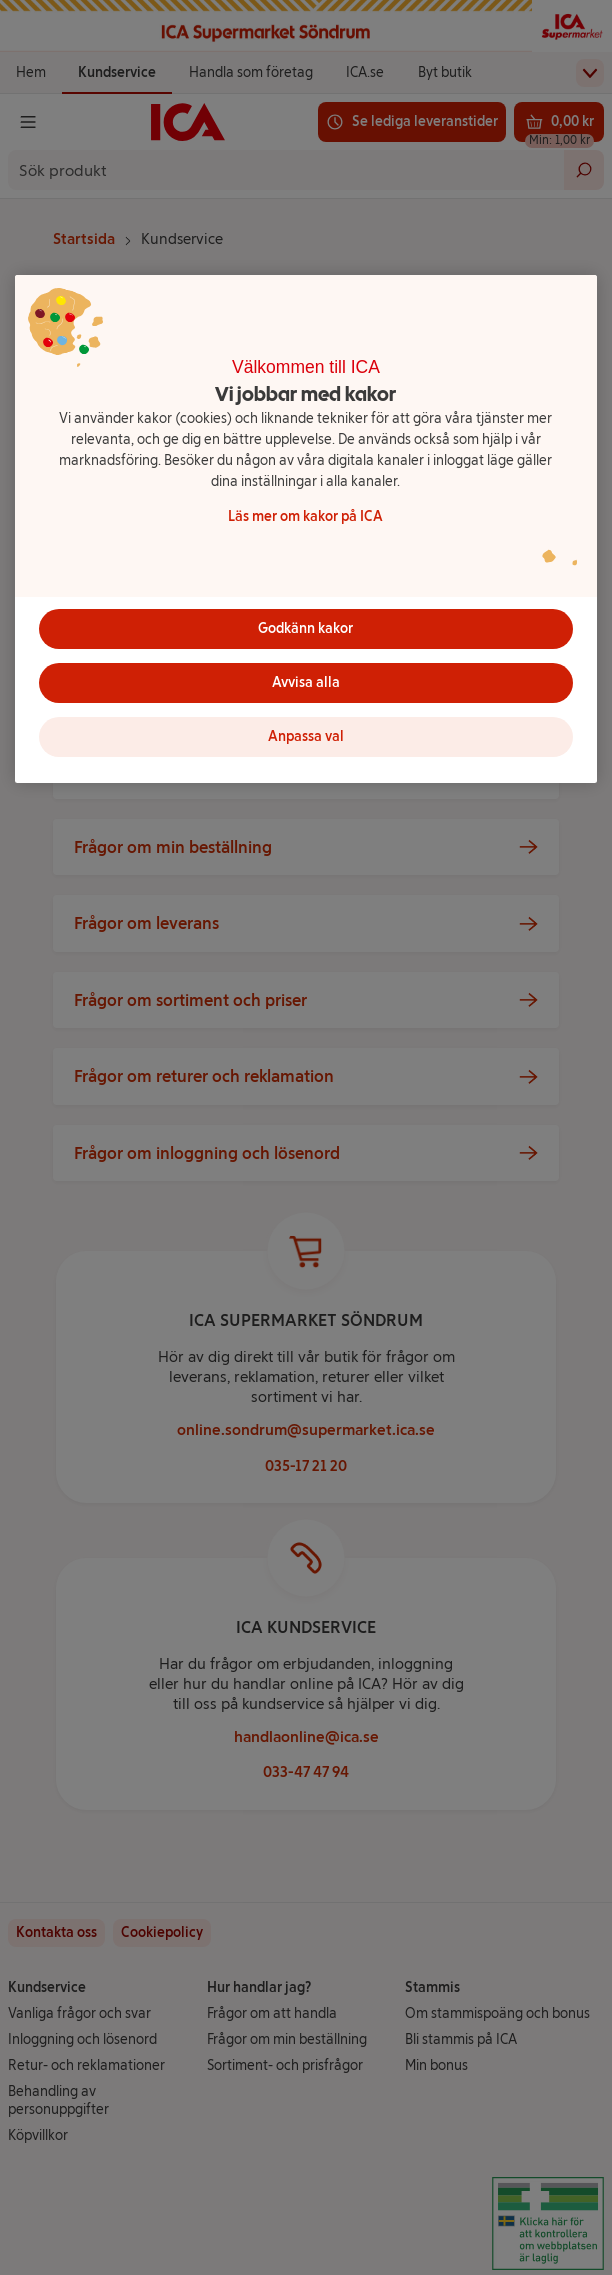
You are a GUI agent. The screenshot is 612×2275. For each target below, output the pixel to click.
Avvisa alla (306, 682)
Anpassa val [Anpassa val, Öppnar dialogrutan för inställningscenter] (306, 736)
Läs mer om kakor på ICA (305, 516)
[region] (305, 529)
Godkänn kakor (305, 628)
